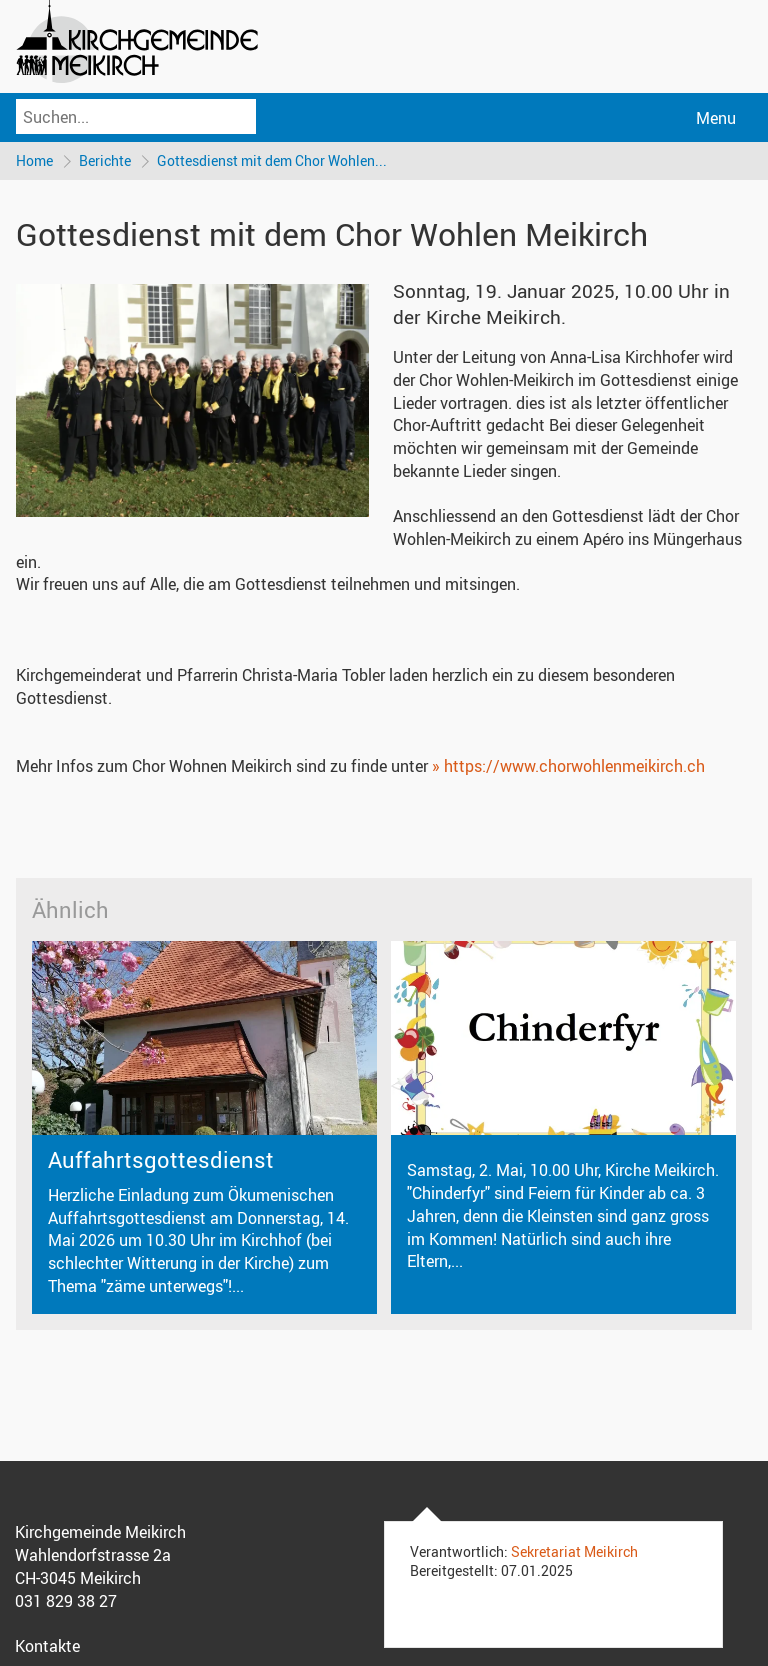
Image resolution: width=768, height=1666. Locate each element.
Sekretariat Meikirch (574, 1551)
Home (34, 160)
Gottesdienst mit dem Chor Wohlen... (272, 160)
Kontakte (47, 1646)
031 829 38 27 (66, 1601)
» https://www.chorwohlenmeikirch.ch (568, 766)
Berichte (105, 160)
